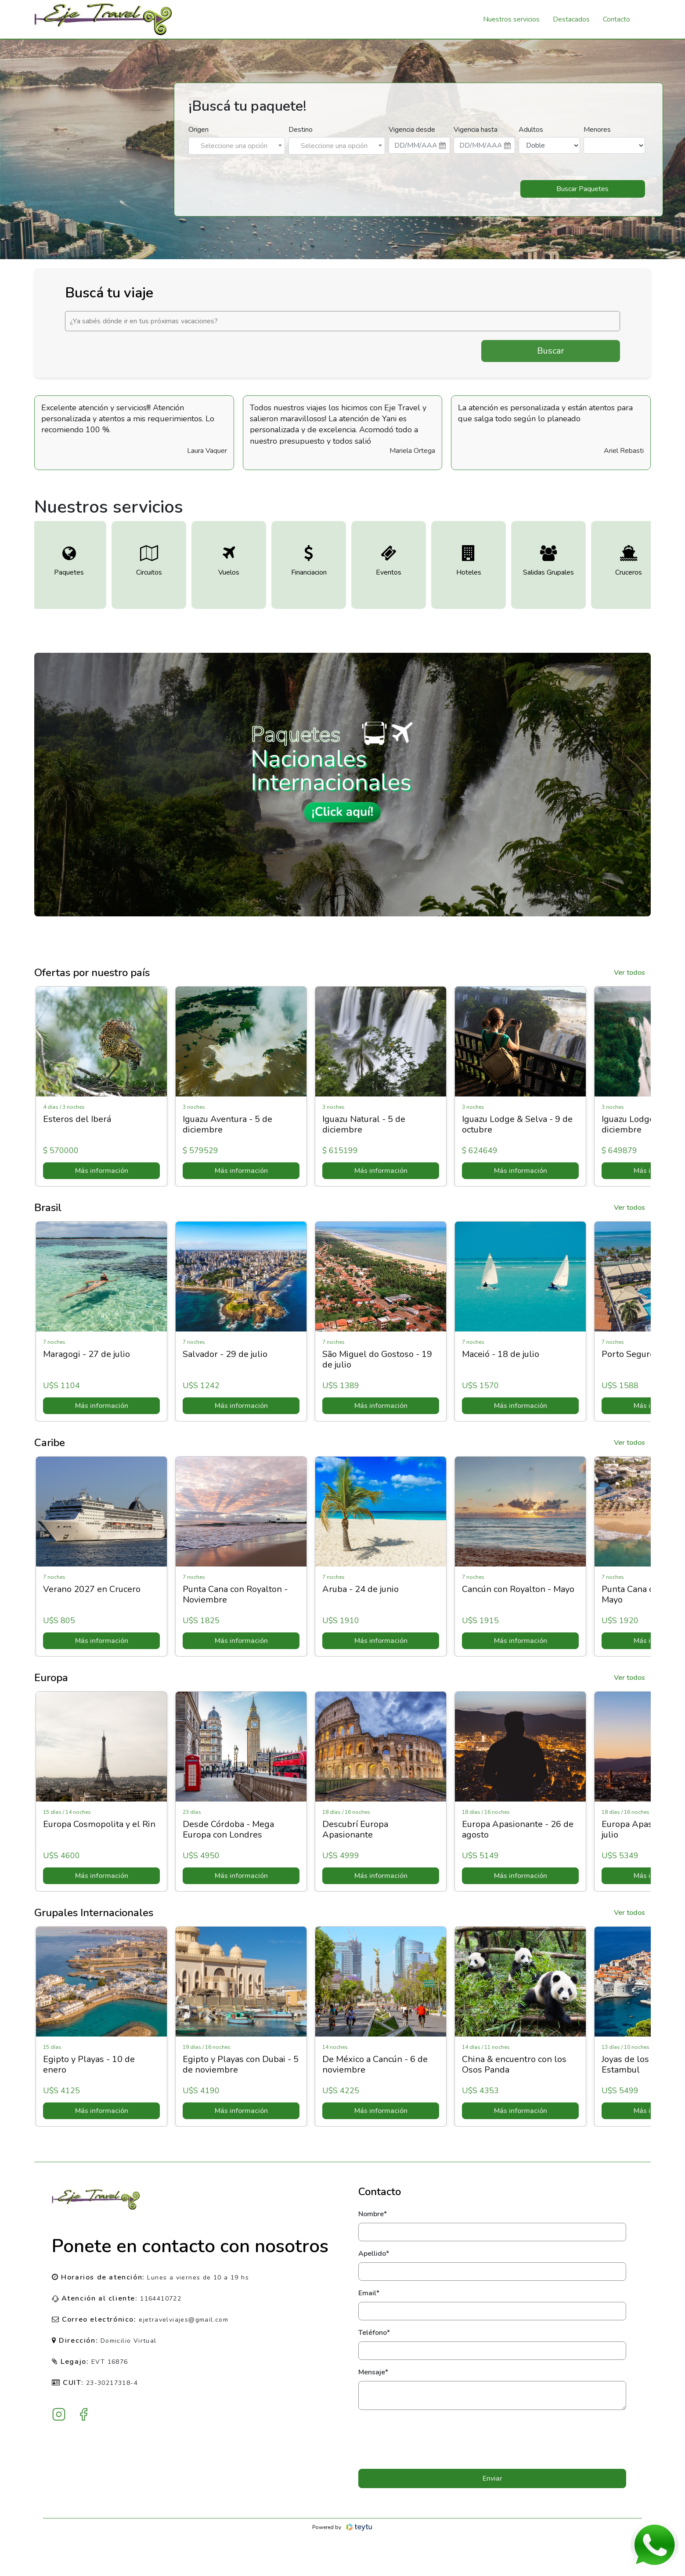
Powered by (342, 2527)
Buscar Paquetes (582, 189)
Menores (597, 129)
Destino (300, 129)
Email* (368, 2293)
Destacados (571, 19)
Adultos (531, 129)
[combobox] (236, 146)
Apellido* (373, 2253)
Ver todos (629, 972)
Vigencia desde (412, 129)
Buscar (550, 351)
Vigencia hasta (476, 129)
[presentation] (492, 2439)
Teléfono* (374, 2332)
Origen (198, 129)
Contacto (616, 19)
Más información (100, 1171)
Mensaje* (373, 2372)
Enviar (492, 2478)
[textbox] (236, 146)
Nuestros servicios (511, 19)
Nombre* (372, 2214)
